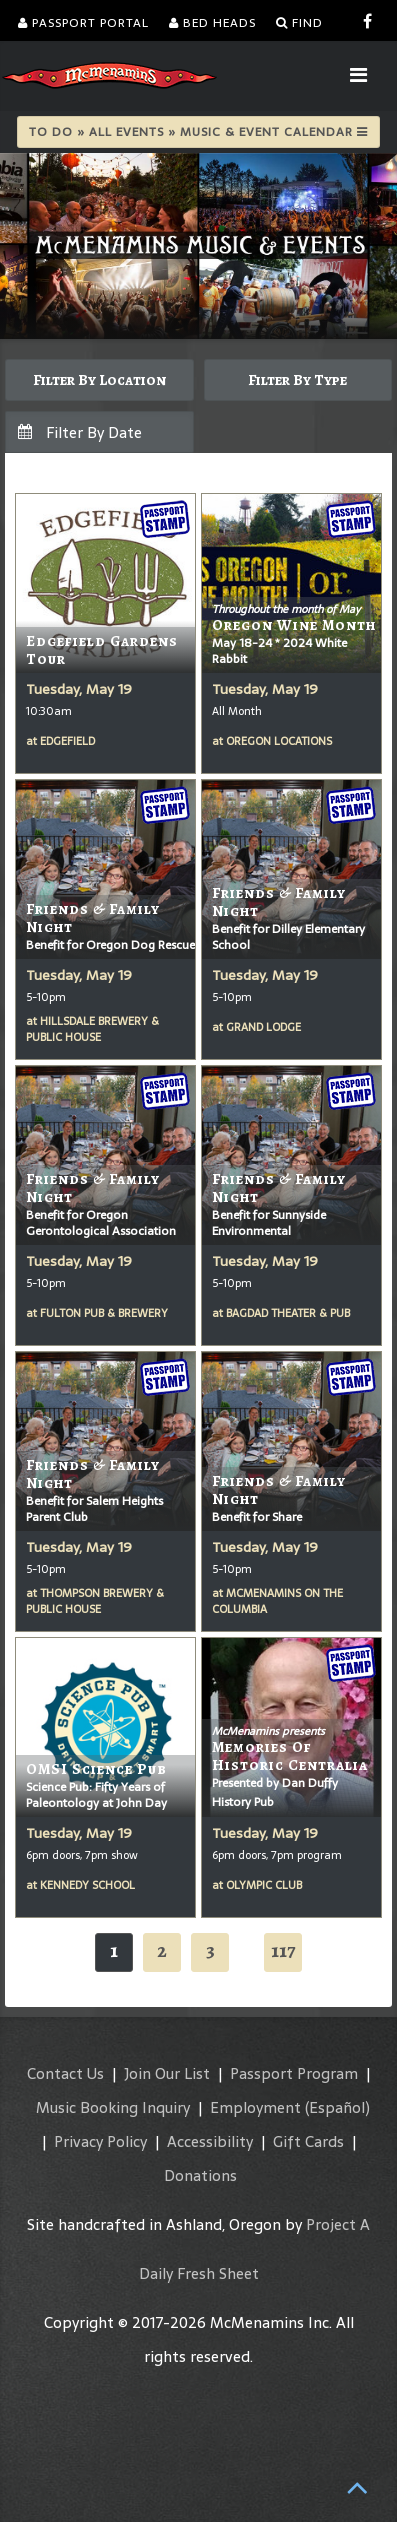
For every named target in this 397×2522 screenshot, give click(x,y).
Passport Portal (83, 23)
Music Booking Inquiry (113, 2107)
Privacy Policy (100, 2141)
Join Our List (167, 2073)
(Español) (337, 2107)
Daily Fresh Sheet (199, 2273)
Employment (255, 2107)
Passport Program (294, 2073)
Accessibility (210, 2141)
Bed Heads (212, 23)
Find (299, 23)
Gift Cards (308, 2141)
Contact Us (65, 2073)
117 (283, 1950)
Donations (200, 2175)
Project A (338, 2224)
